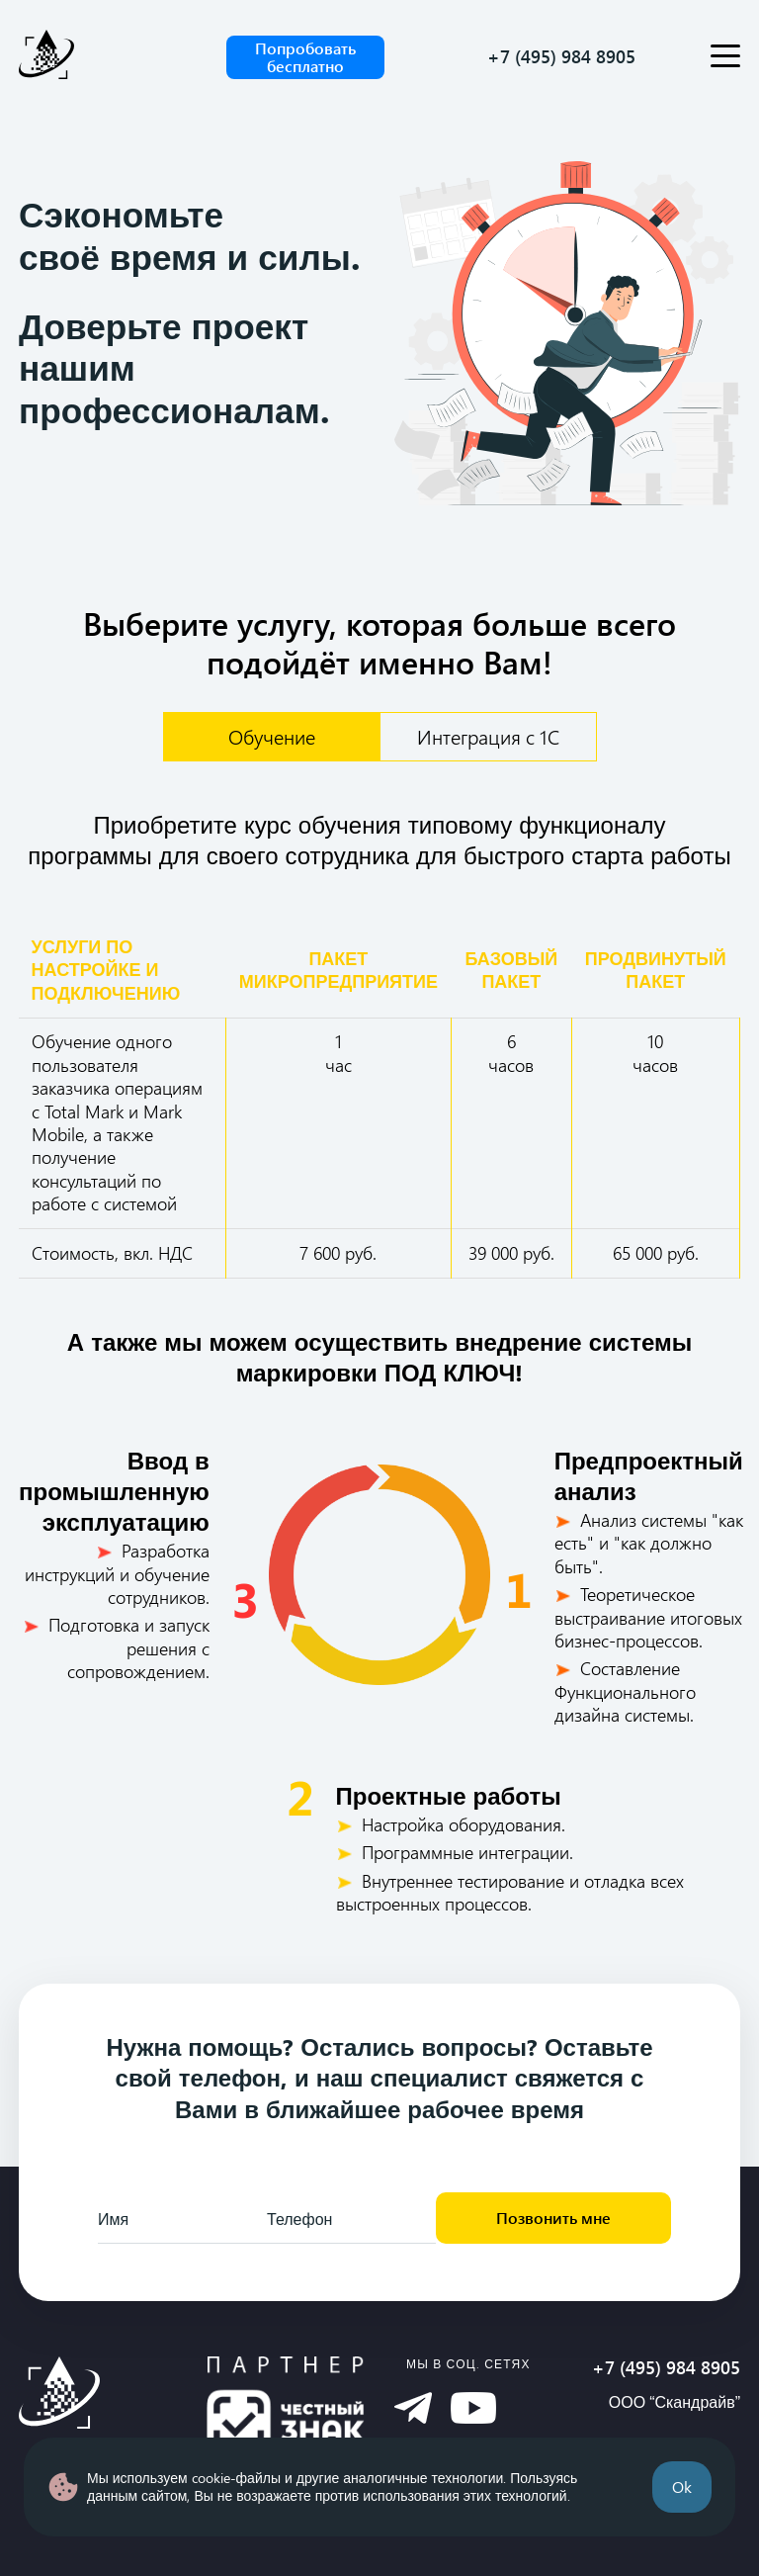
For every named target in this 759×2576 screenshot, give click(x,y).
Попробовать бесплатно (305, 57)
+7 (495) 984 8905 (561, 56)
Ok (682, 2486)
